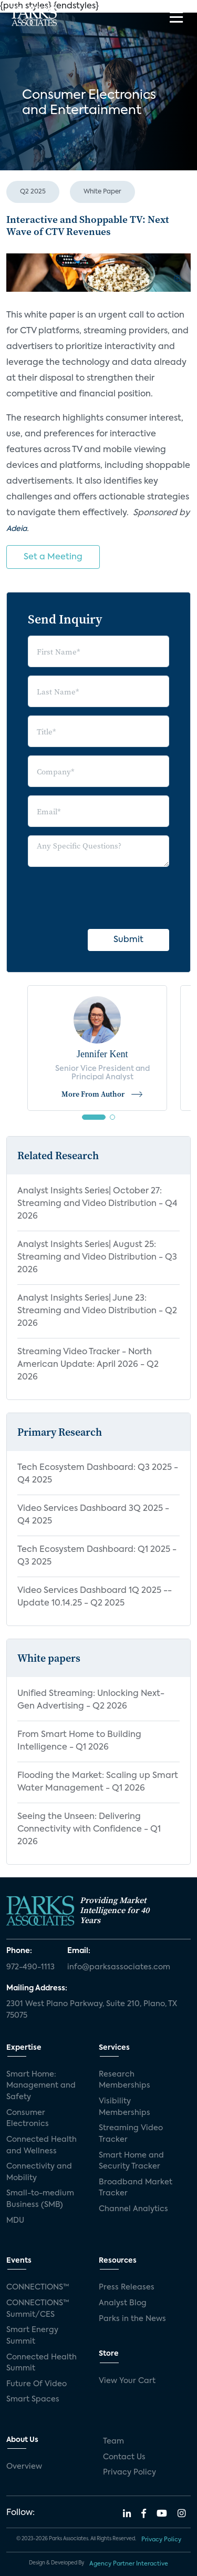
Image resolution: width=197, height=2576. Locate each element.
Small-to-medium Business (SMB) (40, 2199)
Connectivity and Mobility (39, 2172)
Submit (128, 940)
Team (113, 2441)
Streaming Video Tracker (131, 2133)
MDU (15, 2220)
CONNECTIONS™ (37, 2287)
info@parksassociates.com (118, 1967)
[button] (94, 1117)
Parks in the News (132, 2319)
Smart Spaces (32, 2399)
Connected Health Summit (41, 2363)
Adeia (16, 529)
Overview (24, 2466)
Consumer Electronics (27, 2118)
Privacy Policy (129, 2472)
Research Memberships (124, 2080)
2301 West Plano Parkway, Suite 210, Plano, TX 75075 (91, 2009)
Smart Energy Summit (32, 2335)
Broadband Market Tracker (135, 2188)
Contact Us (124, 2457)
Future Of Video (36, 2384)
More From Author (102, 1094)
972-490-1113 (30, 1967)
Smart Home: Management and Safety (41, 2086)
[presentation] (108, 895)
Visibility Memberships (124, 2107)
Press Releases (126, 2287)
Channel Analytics (133, 2209)
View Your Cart (127, 2381)
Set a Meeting (53, 557)
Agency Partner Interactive (128, 2564)
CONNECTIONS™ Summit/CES (37, 2308)
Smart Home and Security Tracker (131, 2161)
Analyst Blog (123, 2303)
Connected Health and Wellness (41, 2145)
